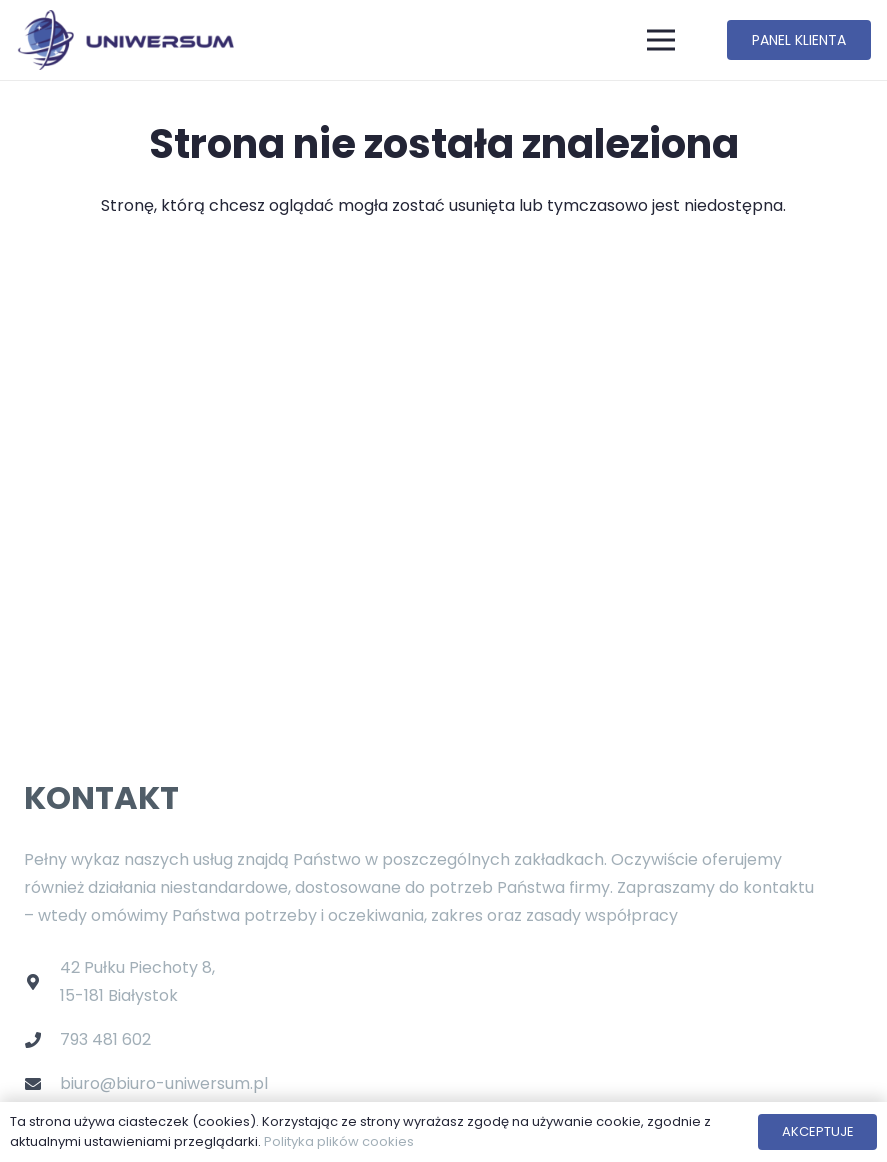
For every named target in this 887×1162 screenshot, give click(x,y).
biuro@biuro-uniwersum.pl (164, 1083)
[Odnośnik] (125, 40)
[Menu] (662, 40)
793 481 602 (105, 1039)
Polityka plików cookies (339, 1141)
